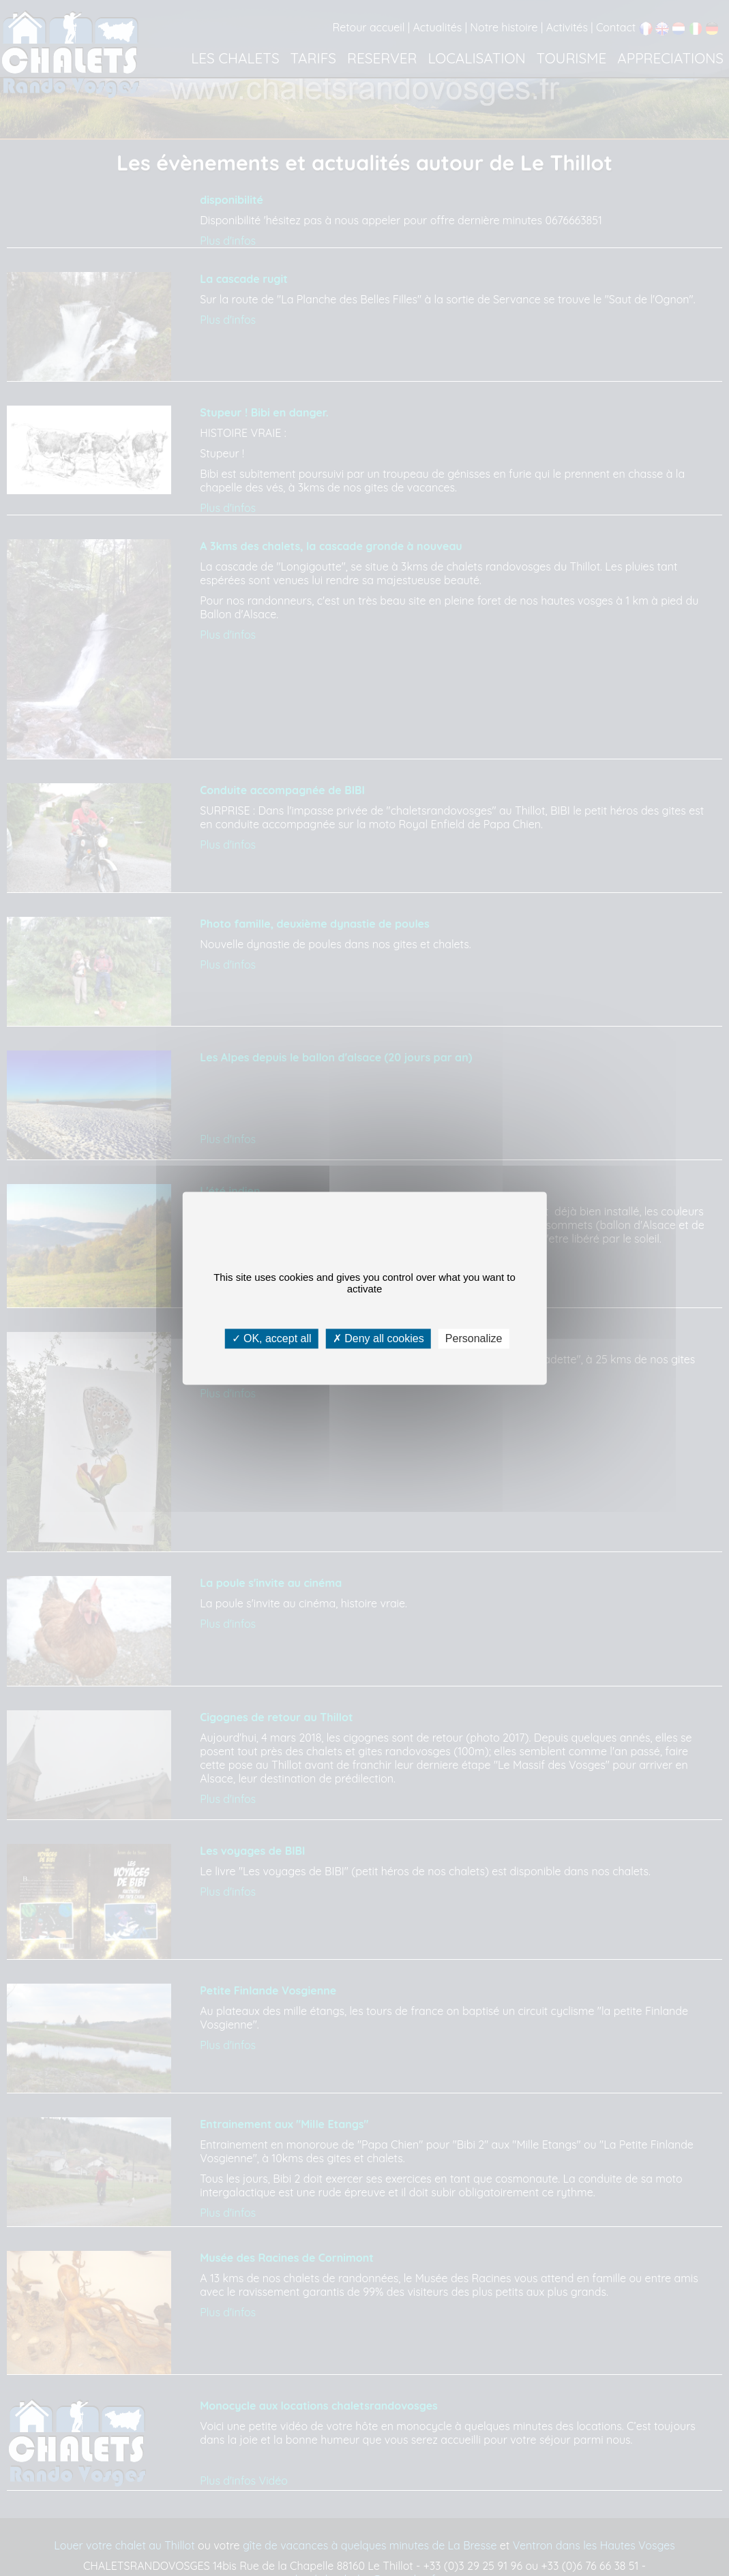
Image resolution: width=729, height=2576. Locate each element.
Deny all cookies (378, 1338)
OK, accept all (272, 1338)
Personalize (474, 1338)
